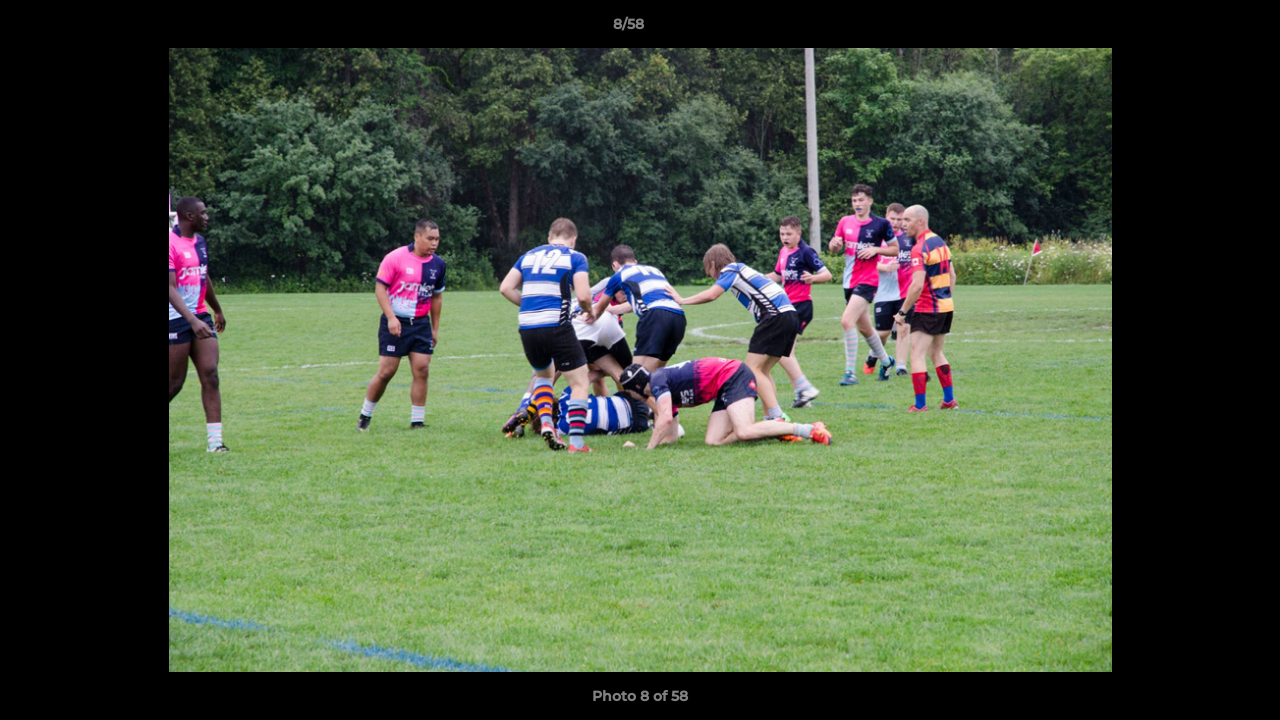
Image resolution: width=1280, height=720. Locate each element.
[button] (1196, 29)
